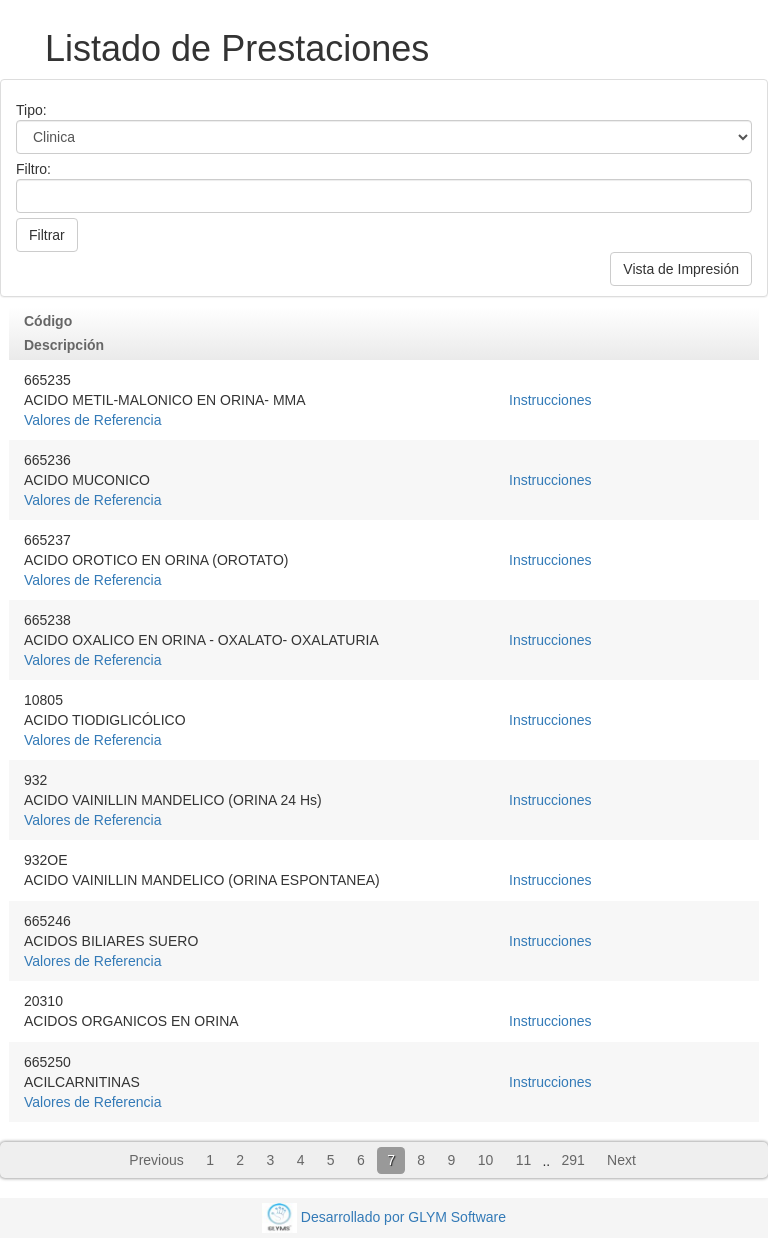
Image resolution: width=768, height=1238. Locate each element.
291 (572, 1160)
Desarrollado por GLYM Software (403, 1216)
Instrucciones (550, 400)
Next (621, 1160)
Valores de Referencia (92, 420)
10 (486, 1160)
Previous (156, 1160)
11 (524, 1160)
